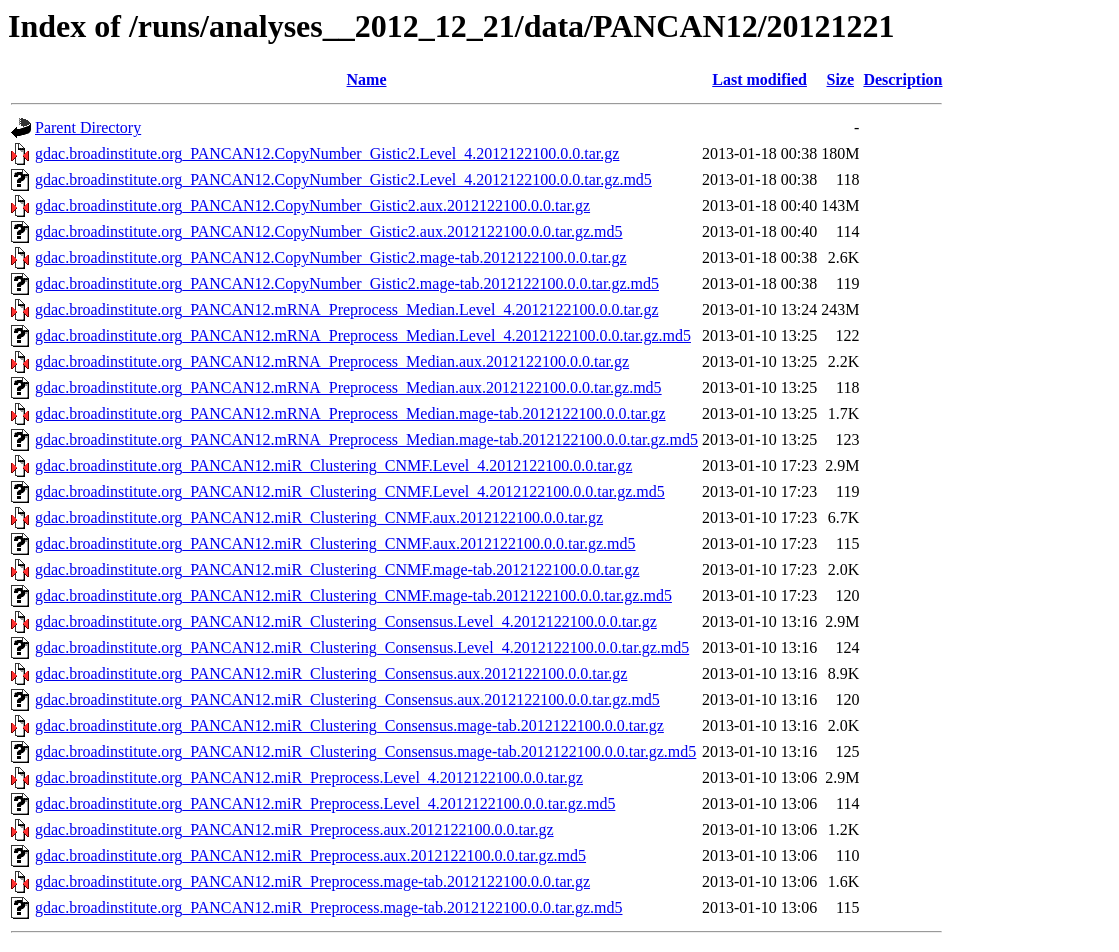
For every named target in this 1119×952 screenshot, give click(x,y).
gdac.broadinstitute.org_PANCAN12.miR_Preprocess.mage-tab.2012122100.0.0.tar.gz (312, 881)
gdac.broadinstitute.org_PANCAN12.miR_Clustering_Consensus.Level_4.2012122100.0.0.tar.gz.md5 (362, 647)
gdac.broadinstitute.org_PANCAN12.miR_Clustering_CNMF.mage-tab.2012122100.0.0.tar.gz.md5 (353, 595)
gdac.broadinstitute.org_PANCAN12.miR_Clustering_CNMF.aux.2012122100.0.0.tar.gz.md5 (335, 543)
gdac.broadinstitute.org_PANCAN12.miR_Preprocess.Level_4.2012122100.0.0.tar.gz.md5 (325, 803)
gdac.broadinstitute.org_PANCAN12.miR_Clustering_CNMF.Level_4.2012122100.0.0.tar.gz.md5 (350, 491)
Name (367, 79)
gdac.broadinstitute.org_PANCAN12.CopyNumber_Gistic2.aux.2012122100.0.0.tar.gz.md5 (329, 231)
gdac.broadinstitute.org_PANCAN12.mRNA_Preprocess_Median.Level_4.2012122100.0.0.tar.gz (346, 309)
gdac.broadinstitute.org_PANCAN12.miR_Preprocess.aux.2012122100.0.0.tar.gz (294, 829)
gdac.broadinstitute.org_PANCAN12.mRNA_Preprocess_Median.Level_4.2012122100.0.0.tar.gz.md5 (363, 335)
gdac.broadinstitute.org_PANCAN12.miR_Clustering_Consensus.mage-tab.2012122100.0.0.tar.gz (349, 725)
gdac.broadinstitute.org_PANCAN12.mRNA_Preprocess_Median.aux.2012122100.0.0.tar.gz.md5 (348, 387)
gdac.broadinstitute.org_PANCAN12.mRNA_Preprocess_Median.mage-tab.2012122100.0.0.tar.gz (350, 413)
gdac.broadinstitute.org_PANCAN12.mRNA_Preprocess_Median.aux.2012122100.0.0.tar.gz (332, 361)
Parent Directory (88, 127)
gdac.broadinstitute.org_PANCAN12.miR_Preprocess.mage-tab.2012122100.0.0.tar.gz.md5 (328, 907)
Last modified (759, 79)
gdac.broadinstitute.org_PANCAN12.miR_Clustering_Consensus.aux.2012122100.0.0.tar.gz (331, 673)
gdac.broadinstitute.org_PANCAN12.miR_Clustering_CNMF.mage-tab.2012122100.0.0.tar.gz (337, 569)
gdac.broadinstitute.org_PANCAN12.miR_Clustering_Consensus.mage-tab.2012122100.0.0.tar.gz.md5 (365, 751)
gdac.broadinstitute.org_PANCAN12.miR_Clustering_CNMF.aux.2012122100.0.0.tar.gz (319, 517)
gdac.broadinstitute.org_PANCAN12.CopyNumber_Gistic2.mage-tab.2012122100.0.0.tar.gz (330, 257)
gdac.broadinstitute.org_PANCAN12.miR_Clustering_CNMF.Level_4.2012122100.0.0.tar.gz (333, 465)
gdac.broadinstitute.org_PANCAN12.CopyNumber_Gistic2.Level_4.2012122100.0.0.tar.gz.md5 (343, 179)
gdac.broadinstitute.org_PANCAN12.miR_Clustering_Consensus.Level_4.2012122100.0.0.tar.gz (346, 621)
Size (840, 79)
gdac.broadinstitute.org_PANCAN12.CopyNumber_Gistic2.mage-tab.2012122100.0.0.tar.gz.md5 (347, 283)
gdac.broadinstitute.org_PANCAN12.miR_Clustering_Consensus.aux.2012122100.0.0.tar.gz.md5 (347, 699)
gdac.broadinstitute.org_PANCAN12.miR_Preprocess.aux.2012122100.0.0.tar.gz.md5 (310, 855)
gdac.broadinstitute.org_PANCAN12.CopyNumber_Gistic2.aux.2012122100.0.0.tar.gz (312, 205)
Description (902, 79)
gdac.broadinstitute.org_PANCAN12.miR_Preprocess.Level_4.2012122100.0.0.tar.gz (309, 777)
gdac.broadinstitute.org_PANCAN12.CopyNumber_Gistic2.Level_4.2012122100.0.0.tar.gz (327, 153)
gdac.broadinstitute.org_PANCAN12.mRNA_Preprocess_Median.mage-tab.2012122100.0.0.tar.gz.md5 (366, 439)
